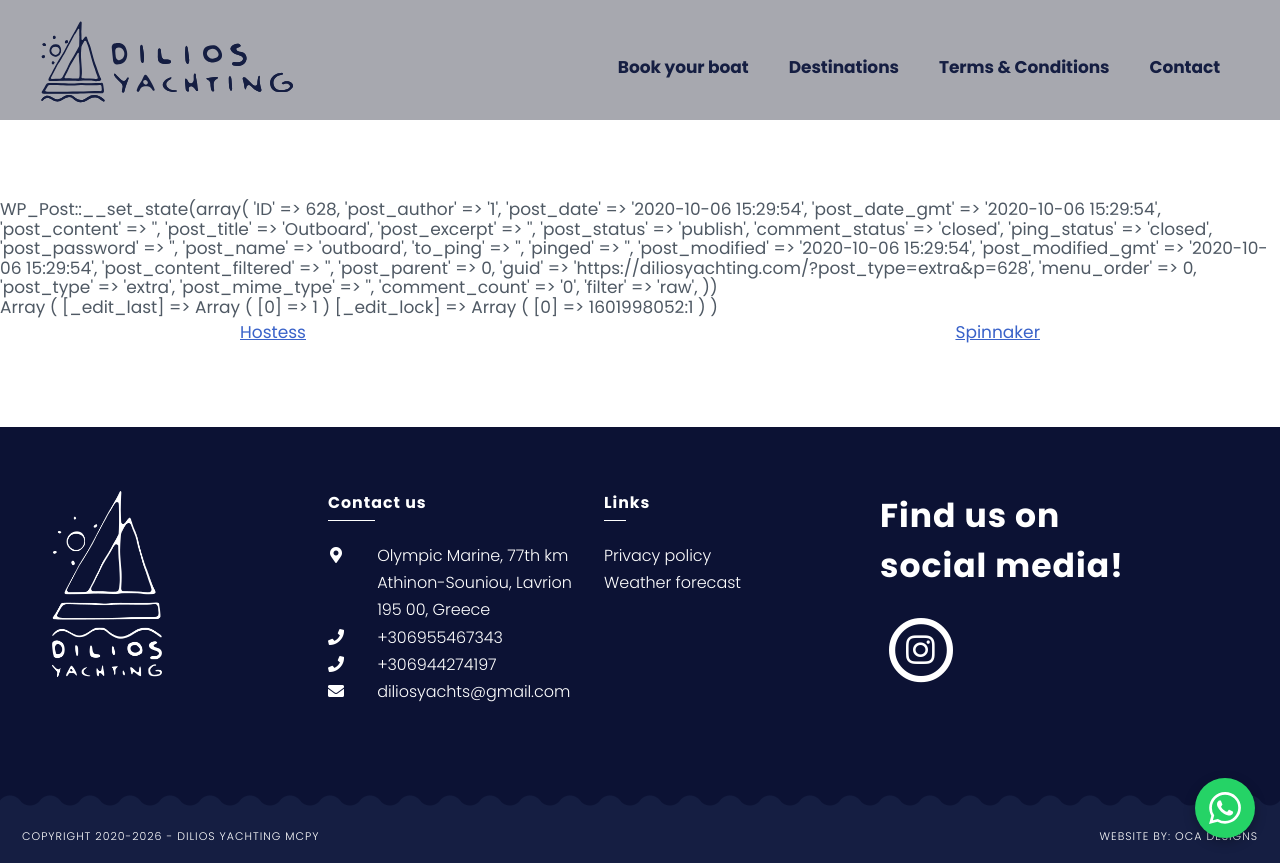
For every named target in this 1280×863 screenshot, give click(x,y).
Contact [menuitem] (1185, 67)
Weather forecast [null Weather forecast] (672, 582)
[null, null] (921, 650)
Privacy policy (657, 555)
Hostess (273, 332)
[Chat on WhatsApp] (1225, 808)
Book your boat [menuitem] (683, 67)
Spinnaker (997, 332)
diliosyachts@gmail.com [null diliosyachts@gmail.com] (473, 691)
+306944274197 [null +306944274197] (436, 664)
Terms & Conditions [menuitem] (1024, 67)
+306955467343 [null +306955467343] (440, 637)
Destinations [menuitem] (844, 67)
